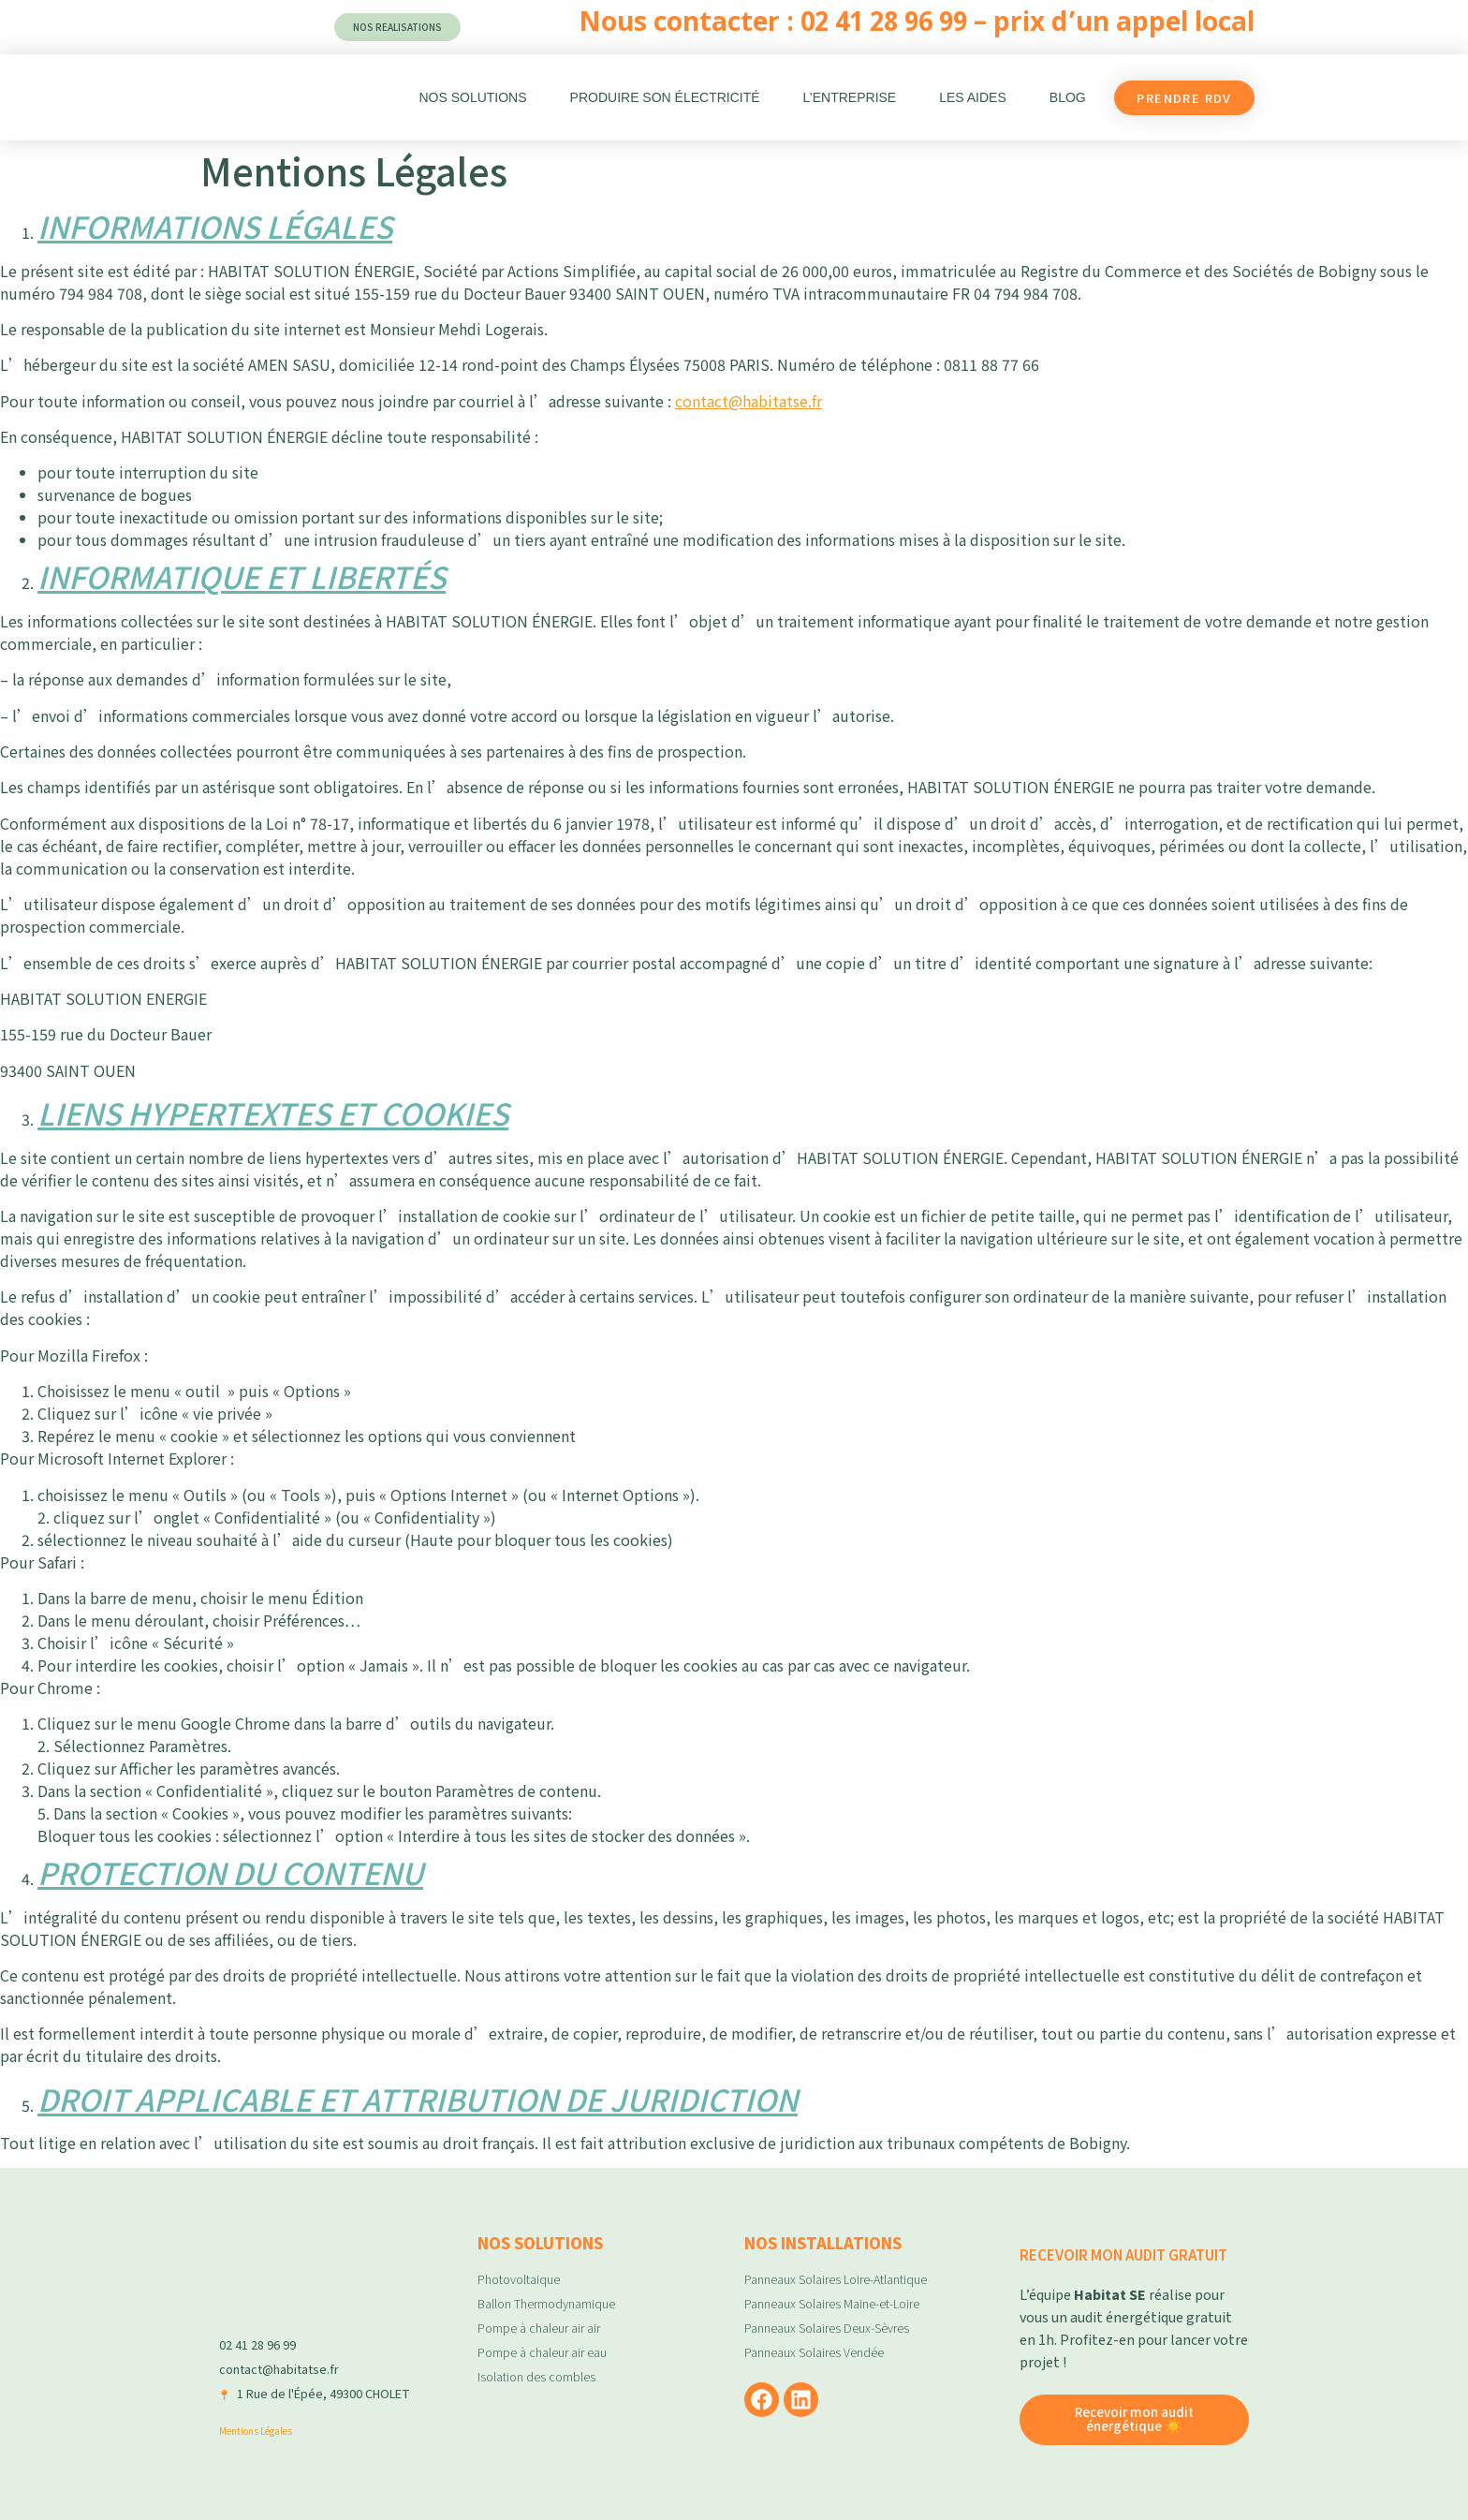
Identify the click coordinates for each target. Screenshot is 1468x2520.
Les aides (972, 97)
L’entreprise (850, 97)
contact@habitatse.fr (748, 401)
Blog (1068, 97)
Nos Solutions (472, 97)
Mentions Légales (255, 2431)
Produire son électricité (665, 97)
